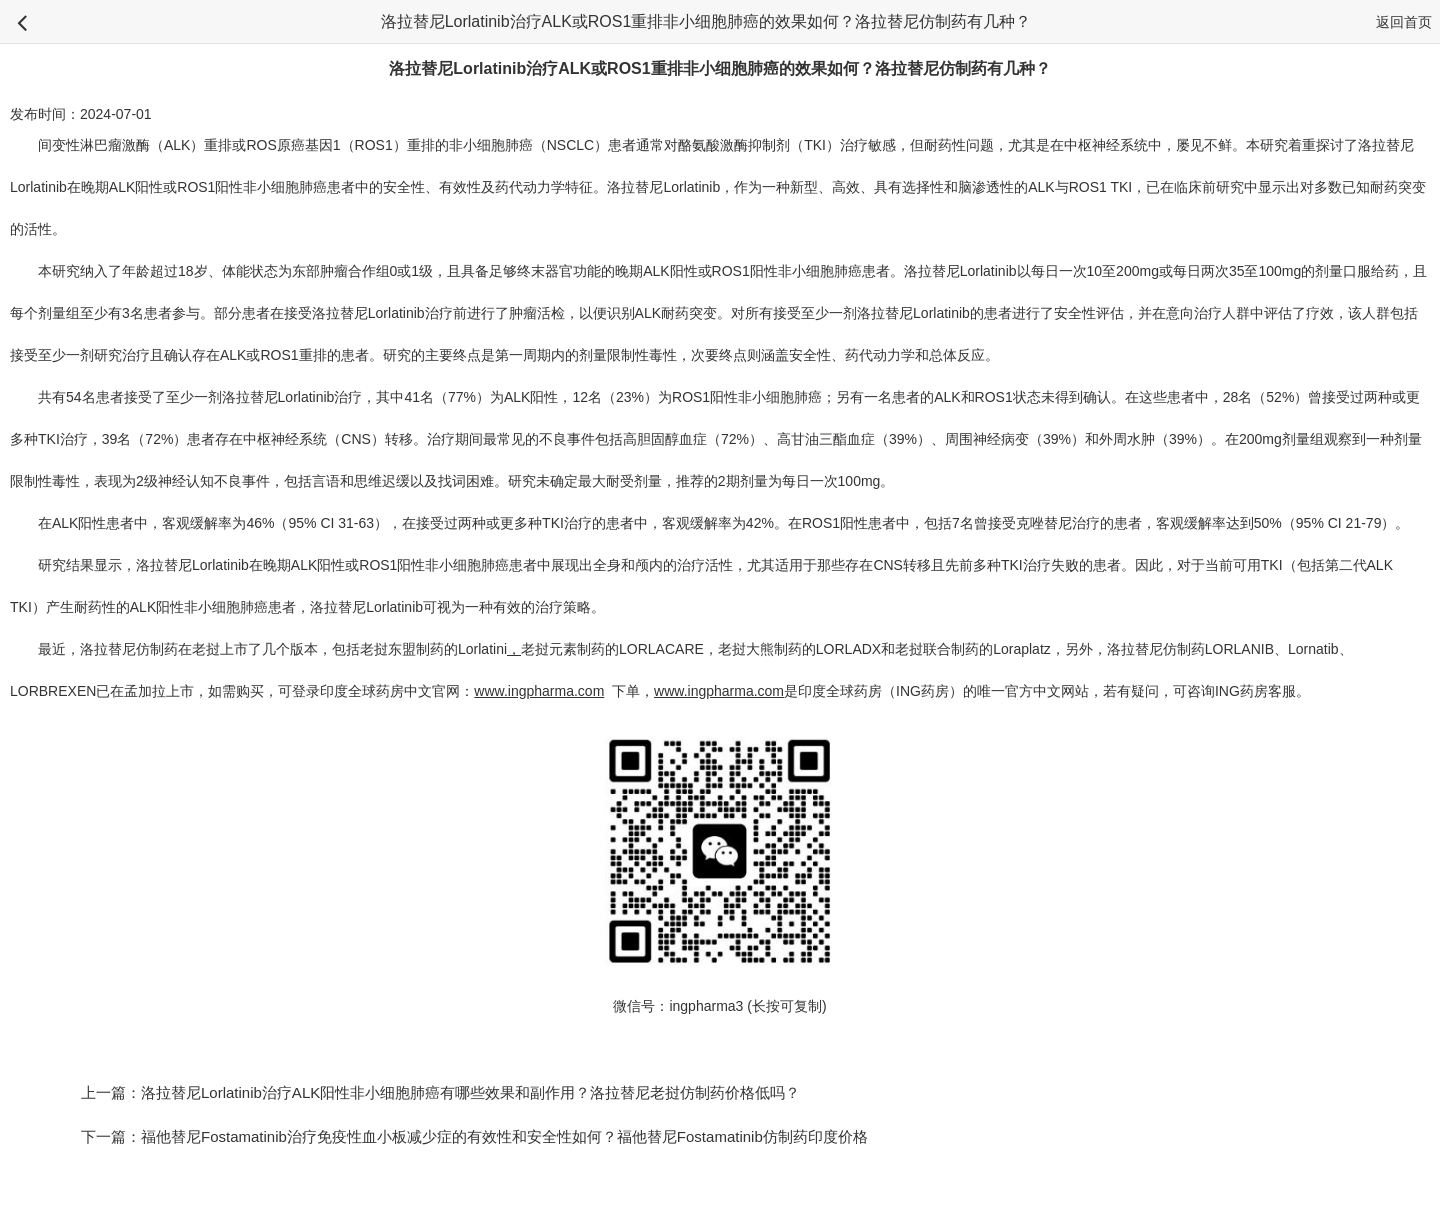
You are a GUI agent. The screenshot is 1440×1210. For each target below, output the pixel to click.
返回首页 (1404, 22)
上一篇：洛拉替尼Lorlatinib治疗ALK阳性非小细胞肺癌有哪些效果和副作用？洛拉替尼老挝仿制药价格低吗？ (440, 1092)
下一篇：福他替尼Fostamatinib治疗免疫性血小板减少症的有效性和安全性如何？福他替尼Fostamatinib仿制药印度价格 (474, 1136)
